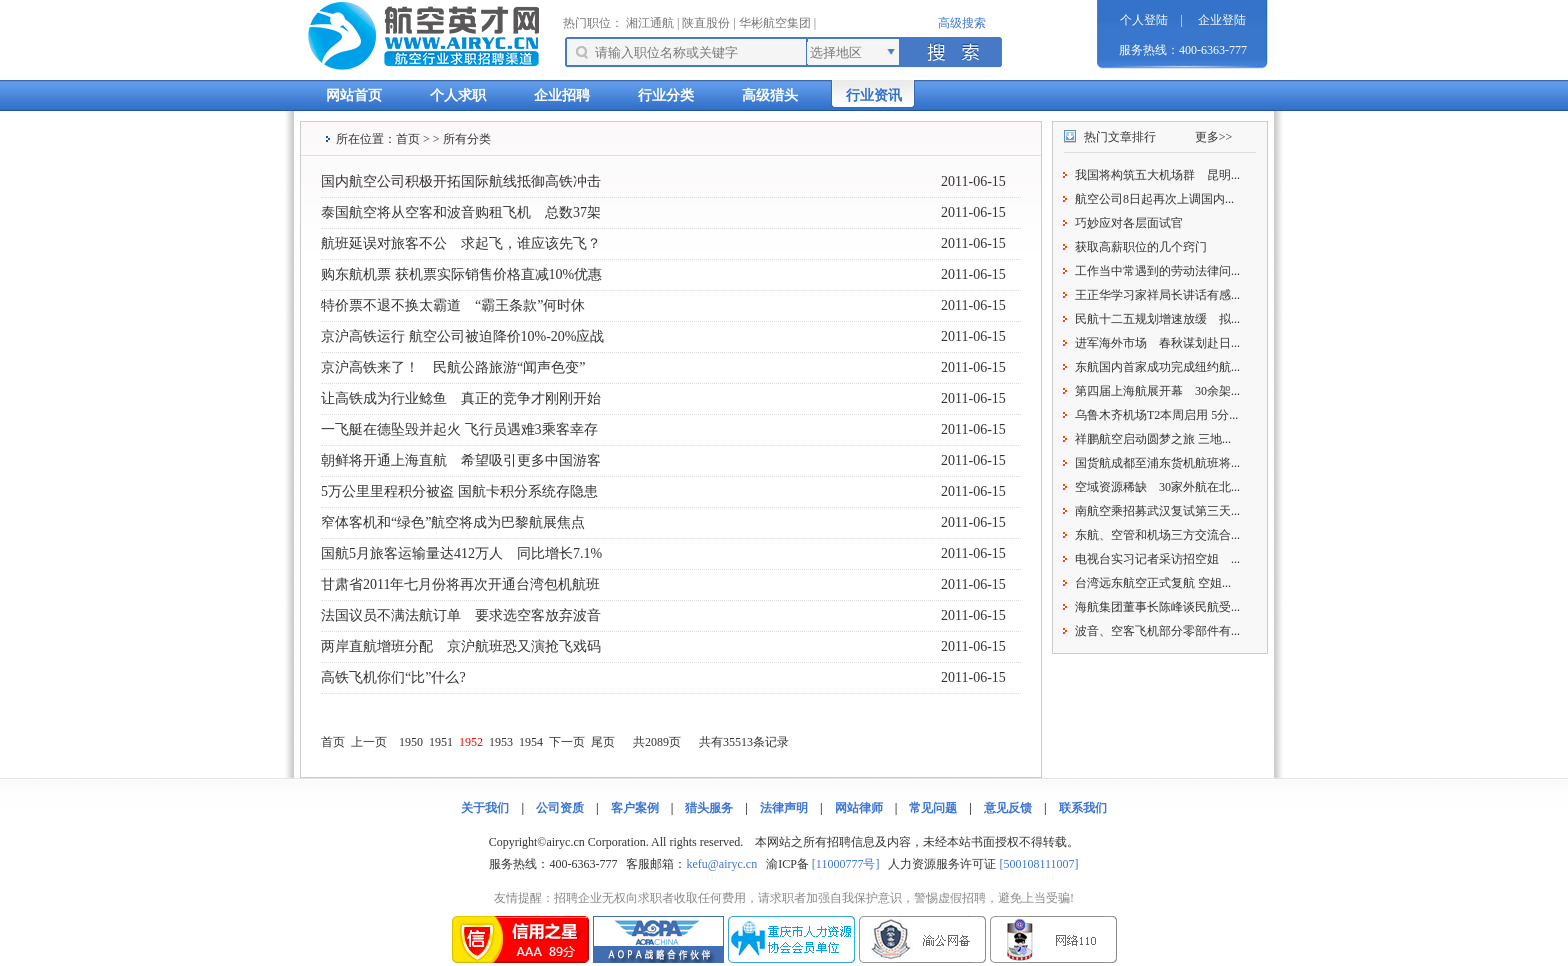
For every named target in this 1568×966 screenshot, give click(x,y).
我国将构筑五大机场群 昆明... (1157, 175)
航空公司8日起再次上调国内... (1154, 199)
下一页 (567, 742)
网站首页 (354, 95)
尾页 (603, 742)
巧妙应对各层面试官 (1129, 223)
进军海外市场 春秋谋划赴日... (1157, 343)
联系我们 (1083, 808)
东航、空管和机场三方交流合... (1157, 535)
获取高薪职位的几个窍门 (1141, 247)
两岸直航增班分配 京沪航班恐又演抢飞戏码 (461, 646)
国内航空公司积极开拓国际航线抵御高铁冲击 (461, 181)
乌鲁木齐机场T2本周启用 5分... (1156, 415)
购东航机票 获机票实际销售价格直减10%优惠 (461, 274)
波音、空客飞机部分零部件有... (1157, 631)
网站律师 (859, 808)
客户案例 (635, 808)
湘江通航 (650, 23)
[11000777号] (846, 864)
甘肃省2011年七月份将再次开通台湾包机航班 (460, 584)
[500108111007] (1038, 864)
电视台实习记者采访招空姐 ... (1157, 559)
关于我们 (485, 808)
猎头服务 (709, 808)
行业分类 (666, 95)
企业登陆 (1222, 20)
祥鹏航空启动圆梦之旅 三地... (1153, 439)
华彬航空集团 (775, 23)
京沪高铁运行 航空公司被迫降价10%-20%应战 (463, 336)
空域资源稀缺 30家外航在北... (1157, 487)
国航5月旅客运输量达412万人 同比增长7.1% (461, 553)
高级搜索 (962, 23)
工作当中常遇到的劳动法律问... (1157, 271)
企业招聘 (562, 95)
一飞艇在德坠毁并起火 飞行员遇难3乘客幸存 (459, 429)
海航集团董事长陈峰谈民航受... (1157, 607)
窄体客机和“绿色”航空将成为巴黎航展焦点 (453, 522)
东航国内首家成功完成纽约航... (1157, 367)
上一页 (369, 742)
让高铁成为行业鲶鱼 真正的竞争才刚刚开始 (461, 398)
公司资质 (560, 808)
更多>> (1214, 137)
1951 (441, 742)
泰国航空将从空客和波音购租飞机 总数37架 (461, 212)
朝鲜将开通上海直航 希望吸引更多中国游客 (461, 460)
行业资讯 (874, 95)
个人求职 (458, 95)
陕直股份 (706, 23)
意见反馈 (1008, 808)
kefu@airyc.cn (721, 864)
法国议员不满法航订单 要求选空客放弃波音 (461, 615)
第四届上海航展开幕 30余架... (1157, 391)
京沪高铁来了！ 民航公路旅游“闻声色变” (453, 367)
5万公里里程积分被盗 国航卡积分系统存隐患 (459, 491)
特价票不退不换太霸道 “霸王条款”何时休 (453, 305)
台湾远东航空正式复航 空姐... (1153, 583)
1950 (411, 742)
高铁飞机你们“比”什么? (393, 677)
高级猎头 (770, 95)
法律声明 (784, 808)
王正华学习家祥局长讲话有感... (1157, 295)
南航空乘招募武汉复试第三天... (1157, 511)
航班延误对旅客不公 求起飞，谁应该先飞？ (461, 243)
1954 (531, 742)
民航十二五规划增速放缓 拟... (1157, 319)
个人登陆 (1144, 20)
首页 (408, 139)
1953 (501, 742)
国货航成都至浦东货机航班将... (1157, 463)
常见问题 (933, 808)
